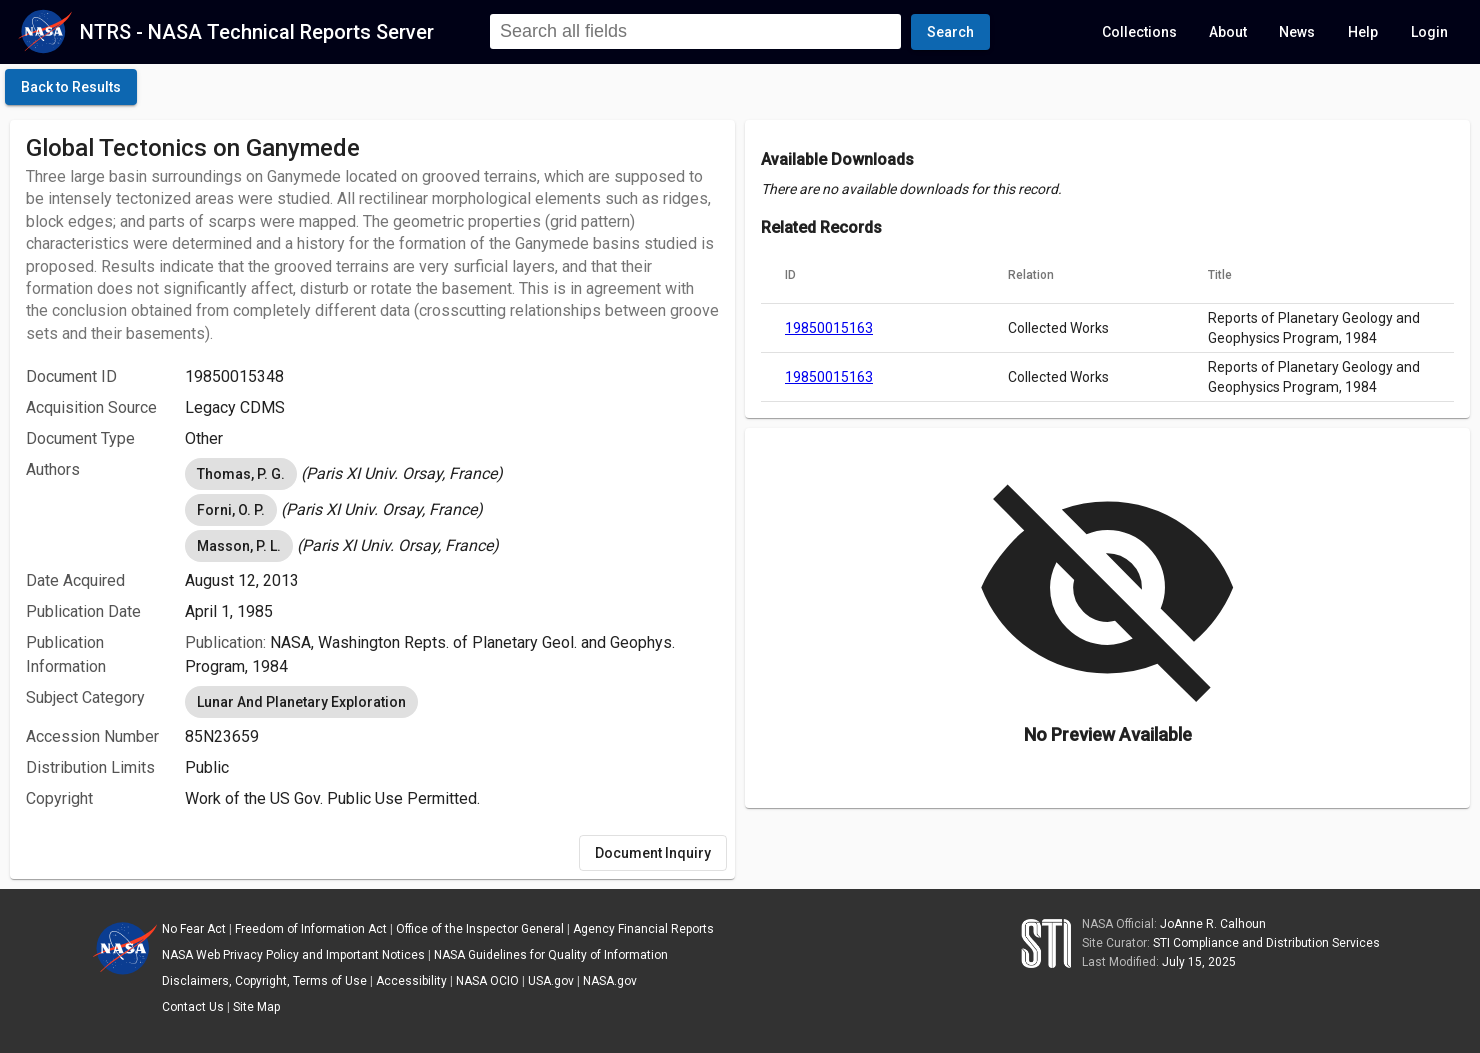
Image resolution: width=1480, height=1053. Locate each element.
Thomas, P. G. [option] (241, 474)
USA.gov (551, 981)
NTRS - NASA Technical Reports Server (257, 32)
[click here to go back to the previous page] (71, 87)
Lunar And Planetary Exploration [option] (301, 702)
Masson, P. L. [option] (239, 546)
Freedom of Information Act (311, 929)
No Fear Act (194, 929)
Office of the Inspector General (480, 929)
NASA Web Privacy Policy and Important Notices (293, 955)
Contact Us (193, 1007)
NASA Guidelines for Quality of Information (551, 955)
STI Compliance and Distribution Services (1266, 943)
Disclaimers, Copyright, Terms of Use (264, 981)
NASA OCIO (487, 981)
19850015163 (829, 328)
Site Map (256, 1007)
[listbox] (452, 474)
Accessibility (411, 981)
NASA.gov (610, 981)
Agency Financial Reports (643, 929)
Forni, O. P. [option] (231, 510)
